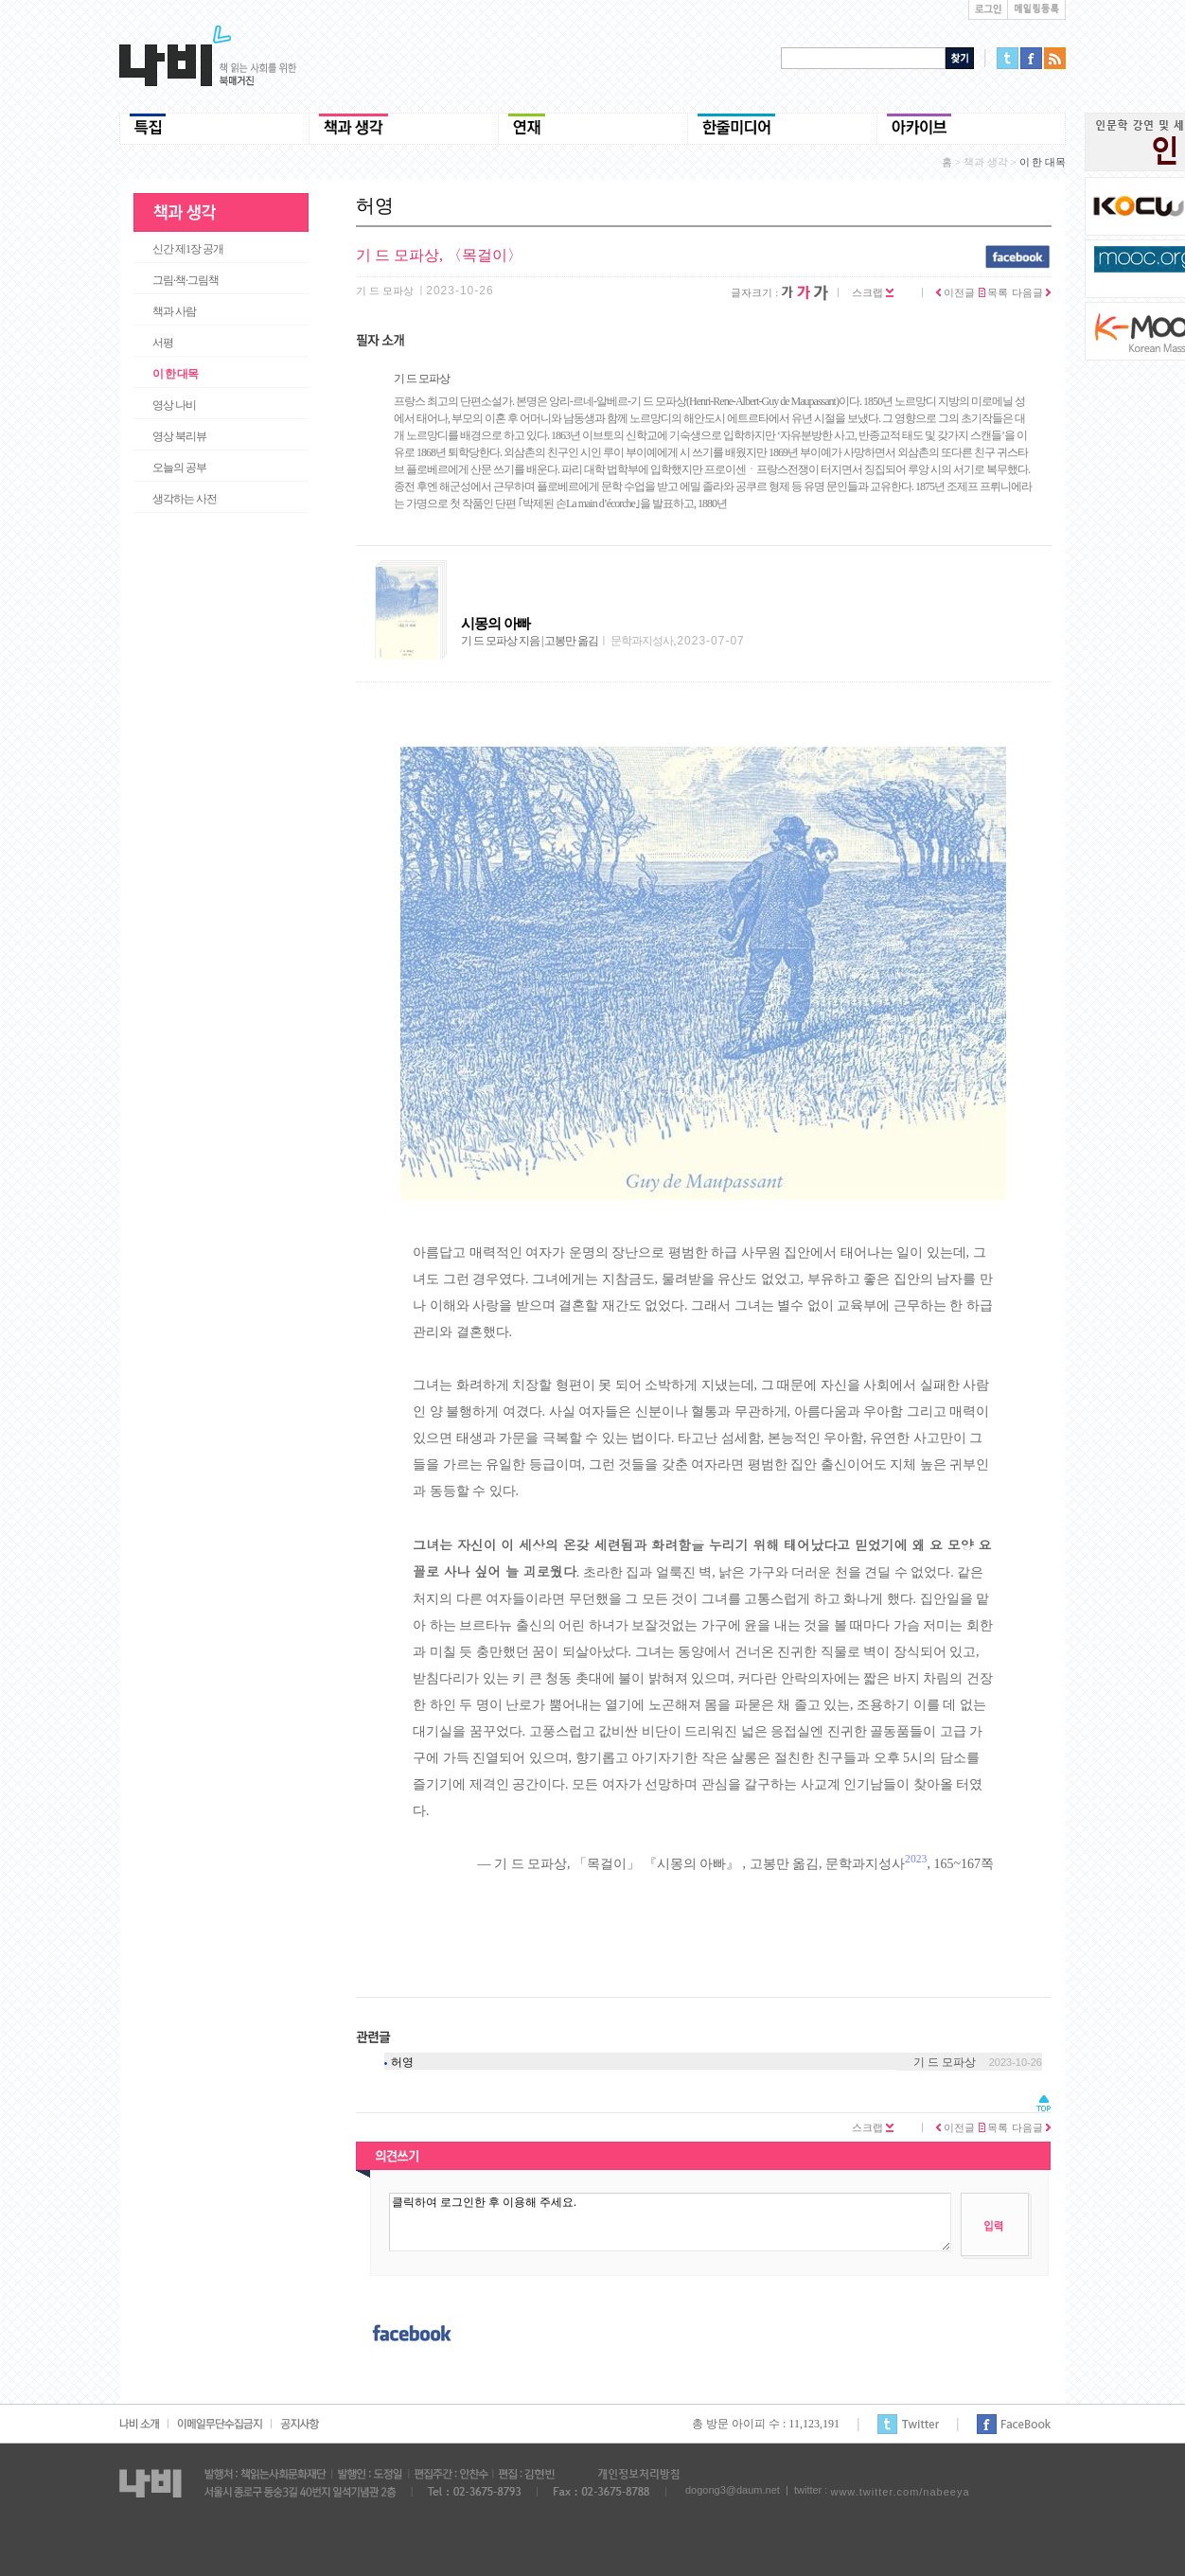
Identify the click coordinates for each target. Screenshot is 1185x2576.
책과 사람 (174, 311)
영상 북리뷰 (179, 436)
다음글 (1031, 292)
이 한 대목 (175, 373)
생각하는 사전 (184, 498)
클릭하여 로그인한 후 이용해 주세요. (670, 2222)
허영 (402, 2062)
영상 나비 (174, 405)
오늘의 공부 (179, 467)
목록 (994, 292)
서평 (162, 342)
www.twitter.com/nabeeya (899, 2491)
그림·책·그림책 (185, 280)
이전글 (955, 292)
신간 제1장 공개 (187, 249)
